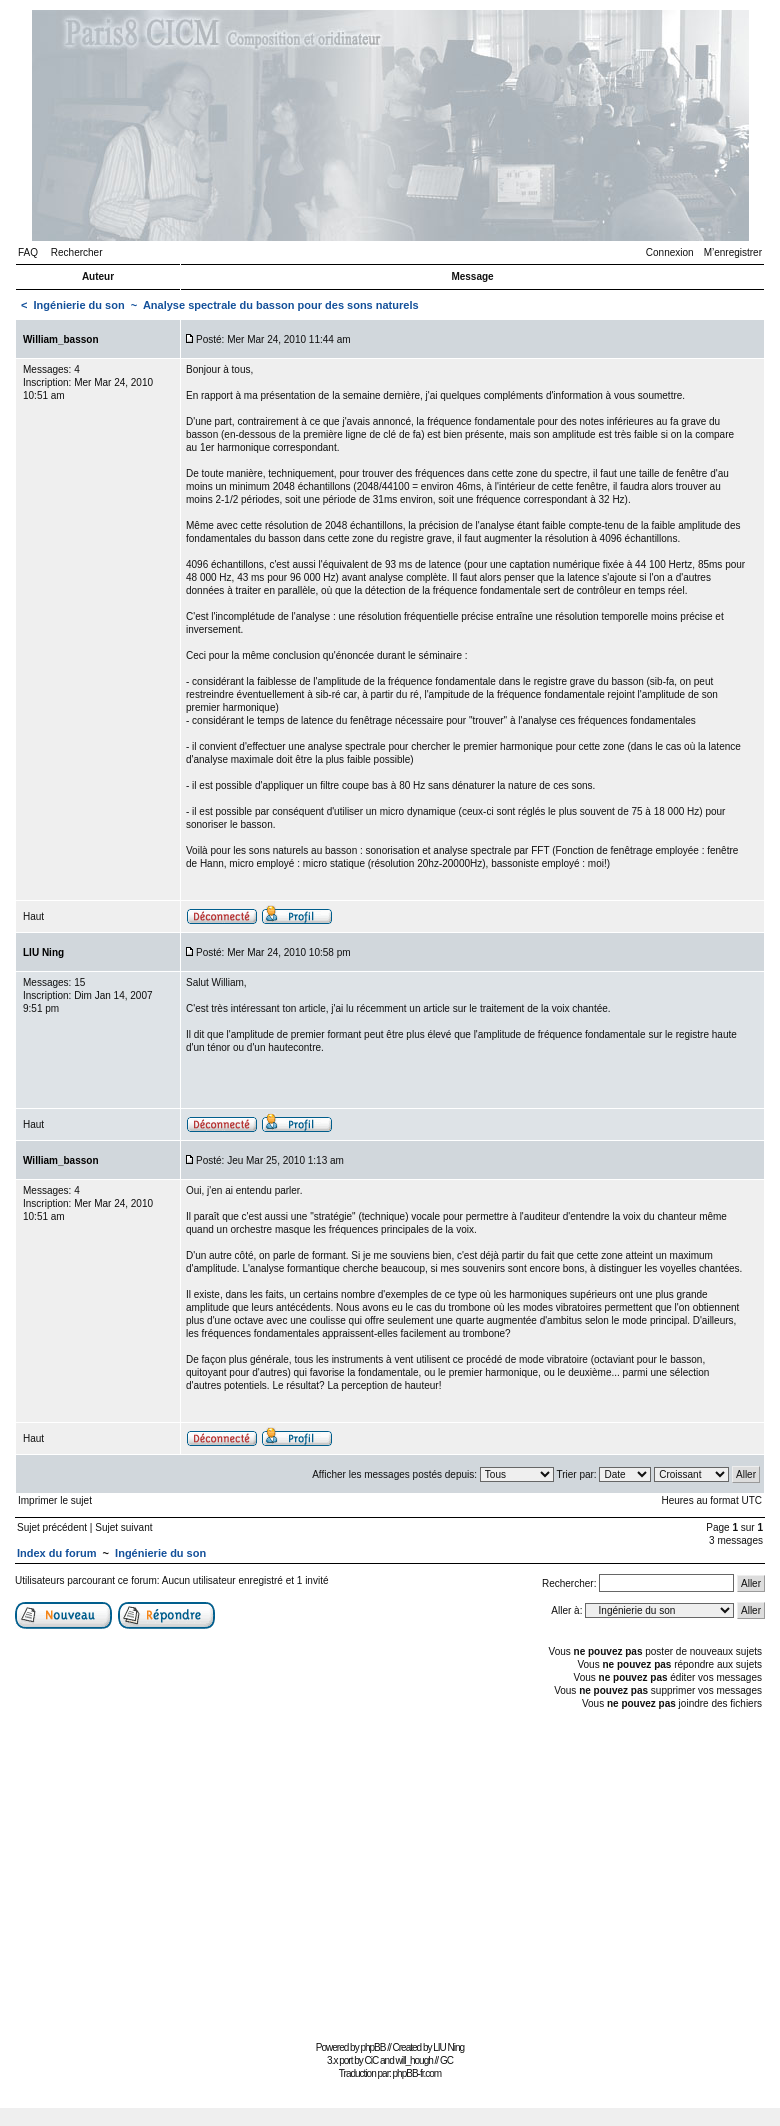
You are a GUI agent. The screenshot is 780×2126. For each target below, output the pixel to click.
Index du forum (56, 1553)
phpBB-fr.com (417, 2073)
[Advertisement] (390, 1873)
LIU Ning (448, 2047)
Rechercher (77, 252)
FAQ (28, 252)
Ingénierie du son (79, 305)
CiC (372, 2060)
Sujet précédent (52, 1527)
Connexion (670, 252)
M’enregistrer (733, 252)
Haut (33, 916)
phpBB (372, 2047)
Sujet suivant (123, 1527)
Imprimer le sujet (55, 1500)
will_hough (414, 2060)
